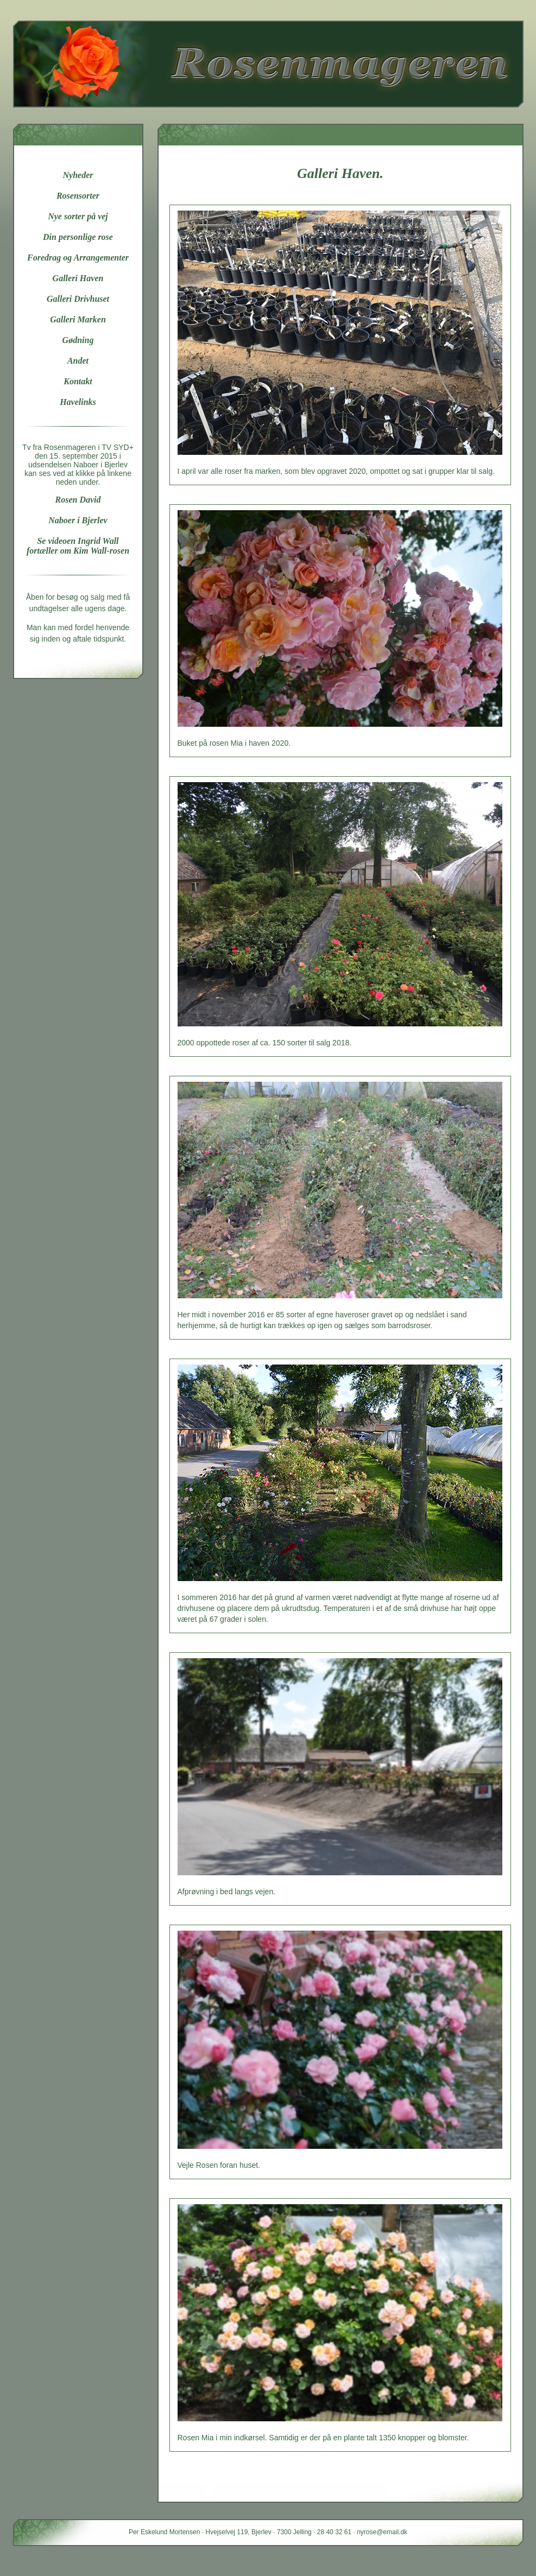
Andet (78, 360)
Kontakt (78, 381)
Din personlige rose (78, 237)
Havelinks (78, 402)
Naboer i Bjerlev (77, 520)
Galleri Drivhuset (78, 298)
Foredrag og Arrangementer (78, 257)
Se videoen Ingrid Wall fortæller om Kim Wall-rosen (78, 545)
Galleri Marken (78, 319)
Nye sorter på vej (78, 216)
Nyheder (78, 175)
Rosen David (78, 499)
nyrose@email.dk (382, 2532)
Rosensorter (77, 195)
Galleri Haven (78, 278)
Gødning (78, 340)
